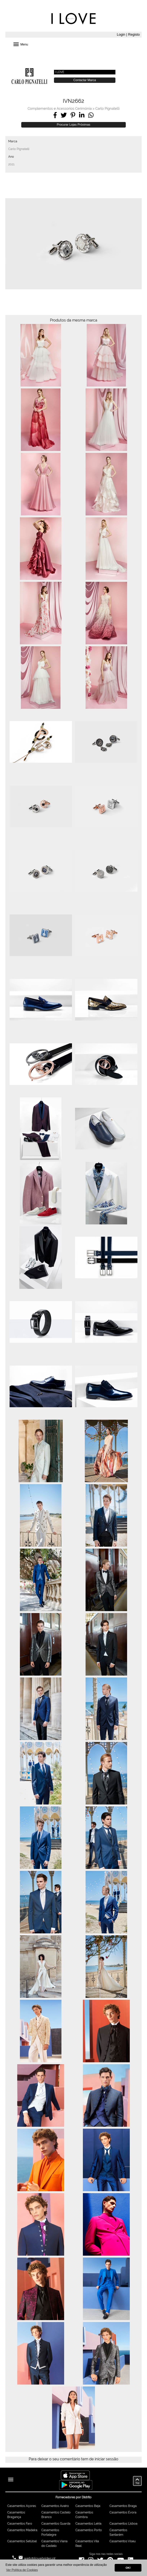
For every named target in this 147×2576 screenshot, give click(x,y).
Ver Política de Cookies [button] (22, 2570)
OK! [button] (128, 2567)
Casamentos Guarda (55, 2523)
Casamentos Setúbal (22, 2541)
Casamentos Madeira (22, 2530)
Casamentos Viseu (122, 2541)
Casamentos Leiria (88, 2523)
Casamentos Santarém (118, 2532)
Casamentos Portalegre (50, 2532)
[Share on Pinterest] (73, 115)
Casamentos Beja (87, 2506)
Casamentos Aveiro (55, 2506)
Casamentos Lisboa (123, 2523)
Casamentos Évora (122, 2512)
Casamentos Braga (123, 2506)
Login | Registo (128, 34)
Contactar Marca (84, 80)
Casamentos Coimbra (84, 2515)
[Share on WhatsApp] (91, 115)
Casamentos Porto (88, 2530)
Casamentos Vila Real (87, 2543)
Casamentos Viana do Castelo (54, 2543)
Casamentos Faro (19, 2523)
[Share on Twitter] (64, 115)
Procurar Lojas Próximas (73, 124)
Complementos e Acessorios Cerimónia (60, 108)
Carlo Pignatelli (107, 108)
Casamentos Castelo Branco (56, 2515)
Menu (20, 44)
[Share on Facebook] (55, 115)
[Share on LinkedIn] (81, 115)
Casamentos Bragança (16, 2515)
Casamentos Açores (21, 2506)
